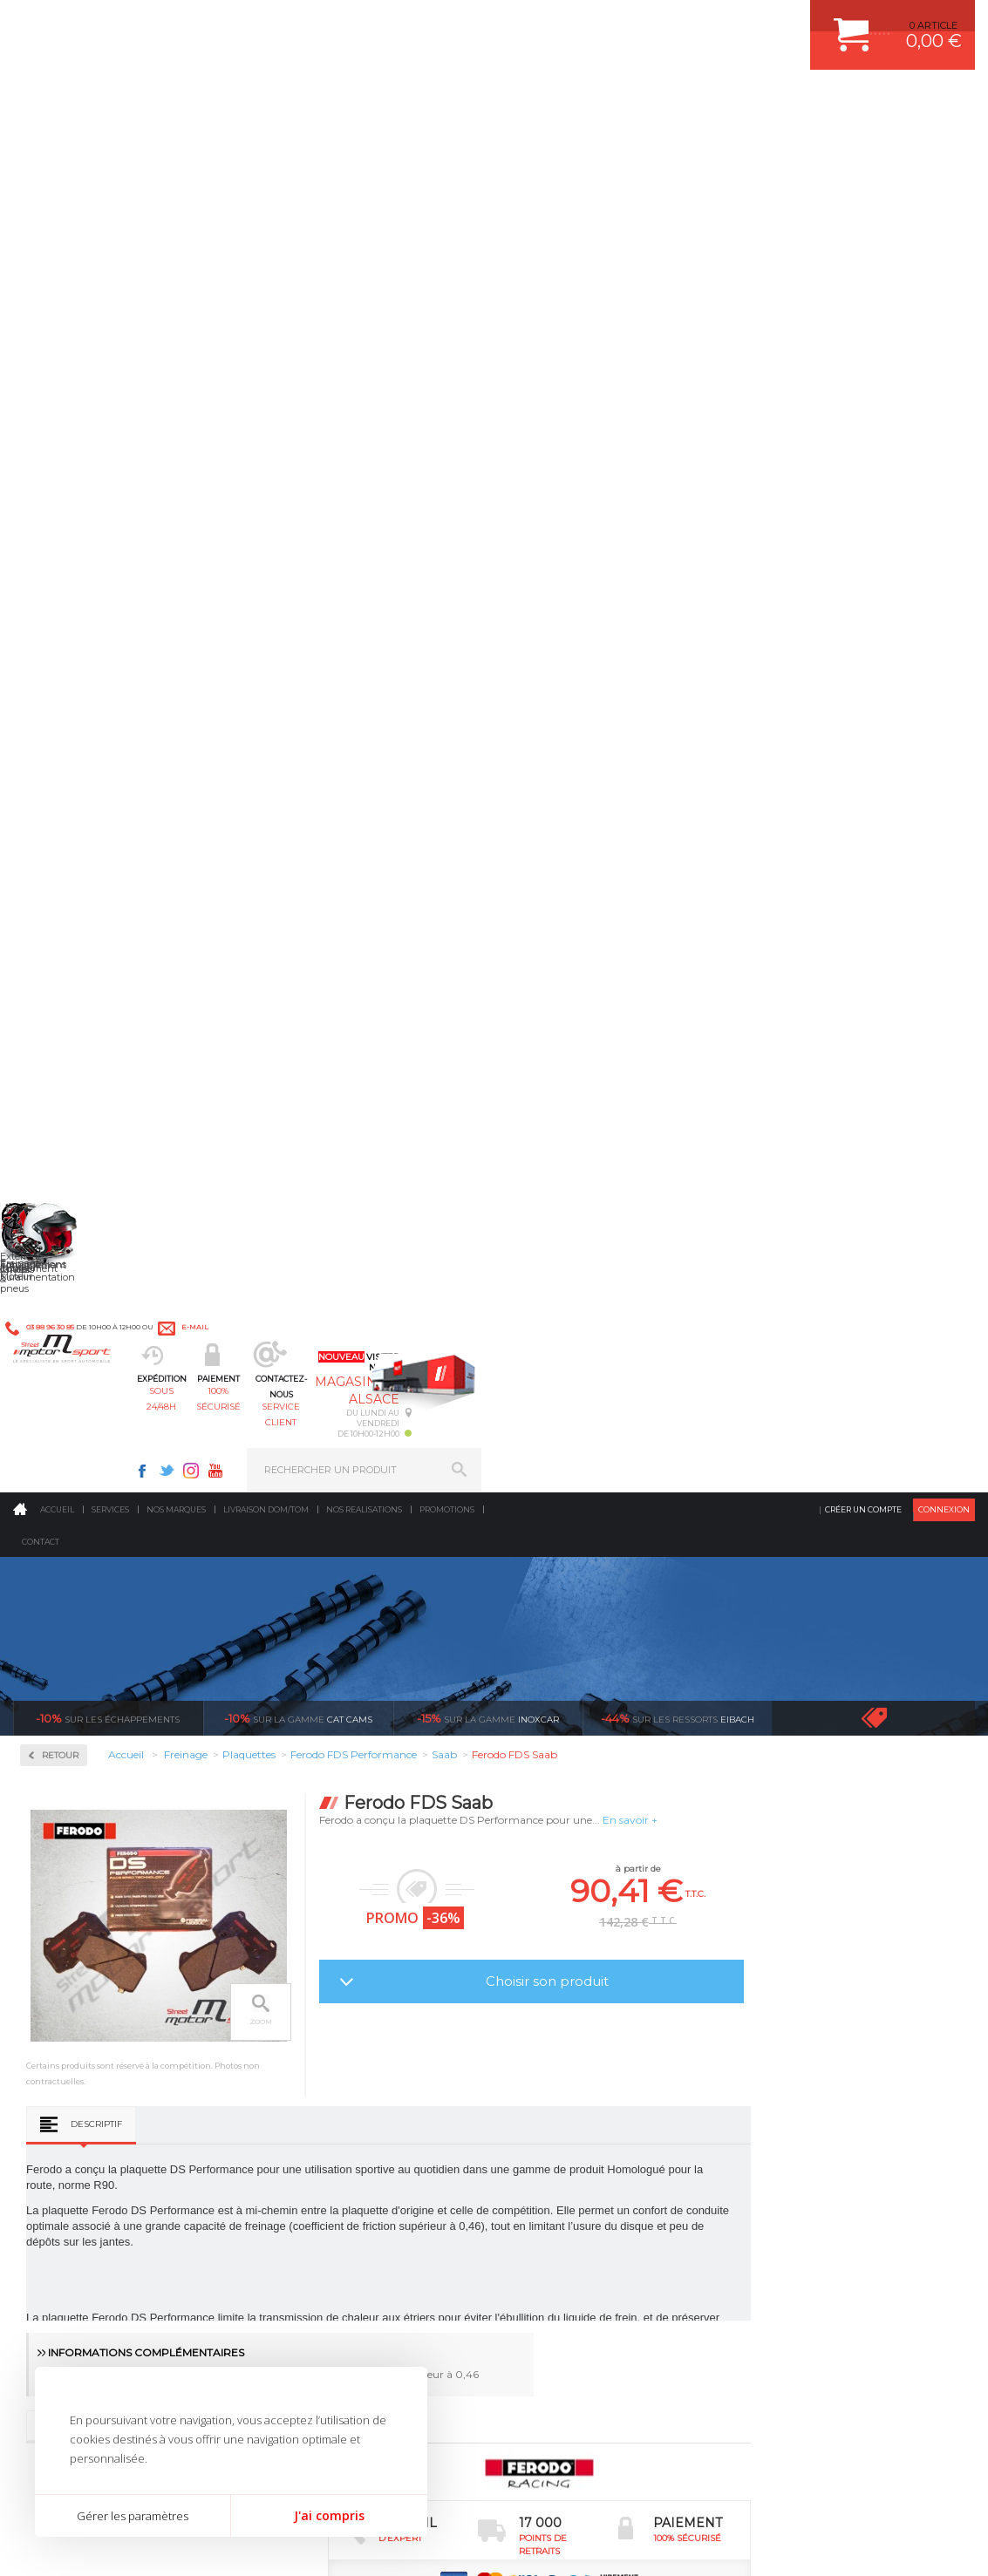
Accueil (57, 143)
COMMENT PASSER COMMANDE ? (835, 2000)
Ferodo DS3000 (79, 657)
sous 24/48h (306, 100)
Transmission (314, 2021)
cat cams (298, 352)
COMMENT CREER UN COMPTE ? (832, 1978)
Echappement (315, 2000)
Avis (388, 1151)
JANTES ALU (555, 2043)
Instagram (685, 22)
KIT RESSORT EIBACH (577, 2087)
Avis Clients (902, 2491)
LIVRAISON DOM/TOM (805, 2087)
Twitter (661, 22)
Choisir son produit (744, 615)
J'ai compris (329, 2515)
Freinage (302, 2065)
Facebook (636, 22)
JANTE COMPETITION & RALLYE (599, 2130)
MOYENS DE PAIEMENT (810, 2021)
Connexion (944, 143)
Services (110, 143)
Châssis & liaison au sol (342, 2043)
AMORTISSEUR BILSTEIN (584, 1956)
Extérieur (304, 2109)
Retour (258, 389)
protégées (863, 1792)
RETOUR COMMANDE (805, 2065)
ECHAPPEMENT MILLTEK (584, 2021)
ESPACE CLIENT (791, 1956)
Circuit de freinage (98, 474)
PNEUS (542, 2065)
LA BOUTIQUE (46, 2129)
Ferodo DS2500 (79, 636)
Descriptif (294, 847)
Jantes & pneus (319, 2087)
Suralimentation (324, 1978)
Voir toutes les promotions (889, 351)
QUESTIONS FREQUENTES (817, 2109)
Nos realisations (364, 143)
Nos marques (176, 143)
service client (544, 100)
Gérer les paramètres (132, 2516)
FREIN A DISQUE (564, 2152)
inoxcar (488, 352)
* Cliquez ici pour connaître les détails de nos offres (618, 2289)
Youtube (710, 22)
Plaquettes (75, 586)
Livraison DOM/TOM (266, 143)
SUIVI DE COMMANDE (805, 2043)
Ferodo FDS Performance (103, 678)
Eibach (677, 352)
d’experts (382, 1792)
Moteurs (301, 1956)
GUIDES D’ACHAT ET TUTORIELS (831, 2130)
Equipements (313, 2152)
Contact (40, 175)
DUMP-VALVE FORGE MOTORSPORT (611, 2109)
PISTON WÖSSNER (570, 2000)
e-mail (382, 23)
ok (453, 2279)
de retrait (623, 1792)
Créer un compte (863, 143)
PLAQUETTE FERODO (575, 1978)
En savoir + (828, 453)
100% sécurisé (425, 100)
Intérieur (303, 2130)
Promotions (446, 143)
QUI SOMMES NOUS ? (64, 2107)
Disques (63, 530)
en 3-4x (142, 1792)
